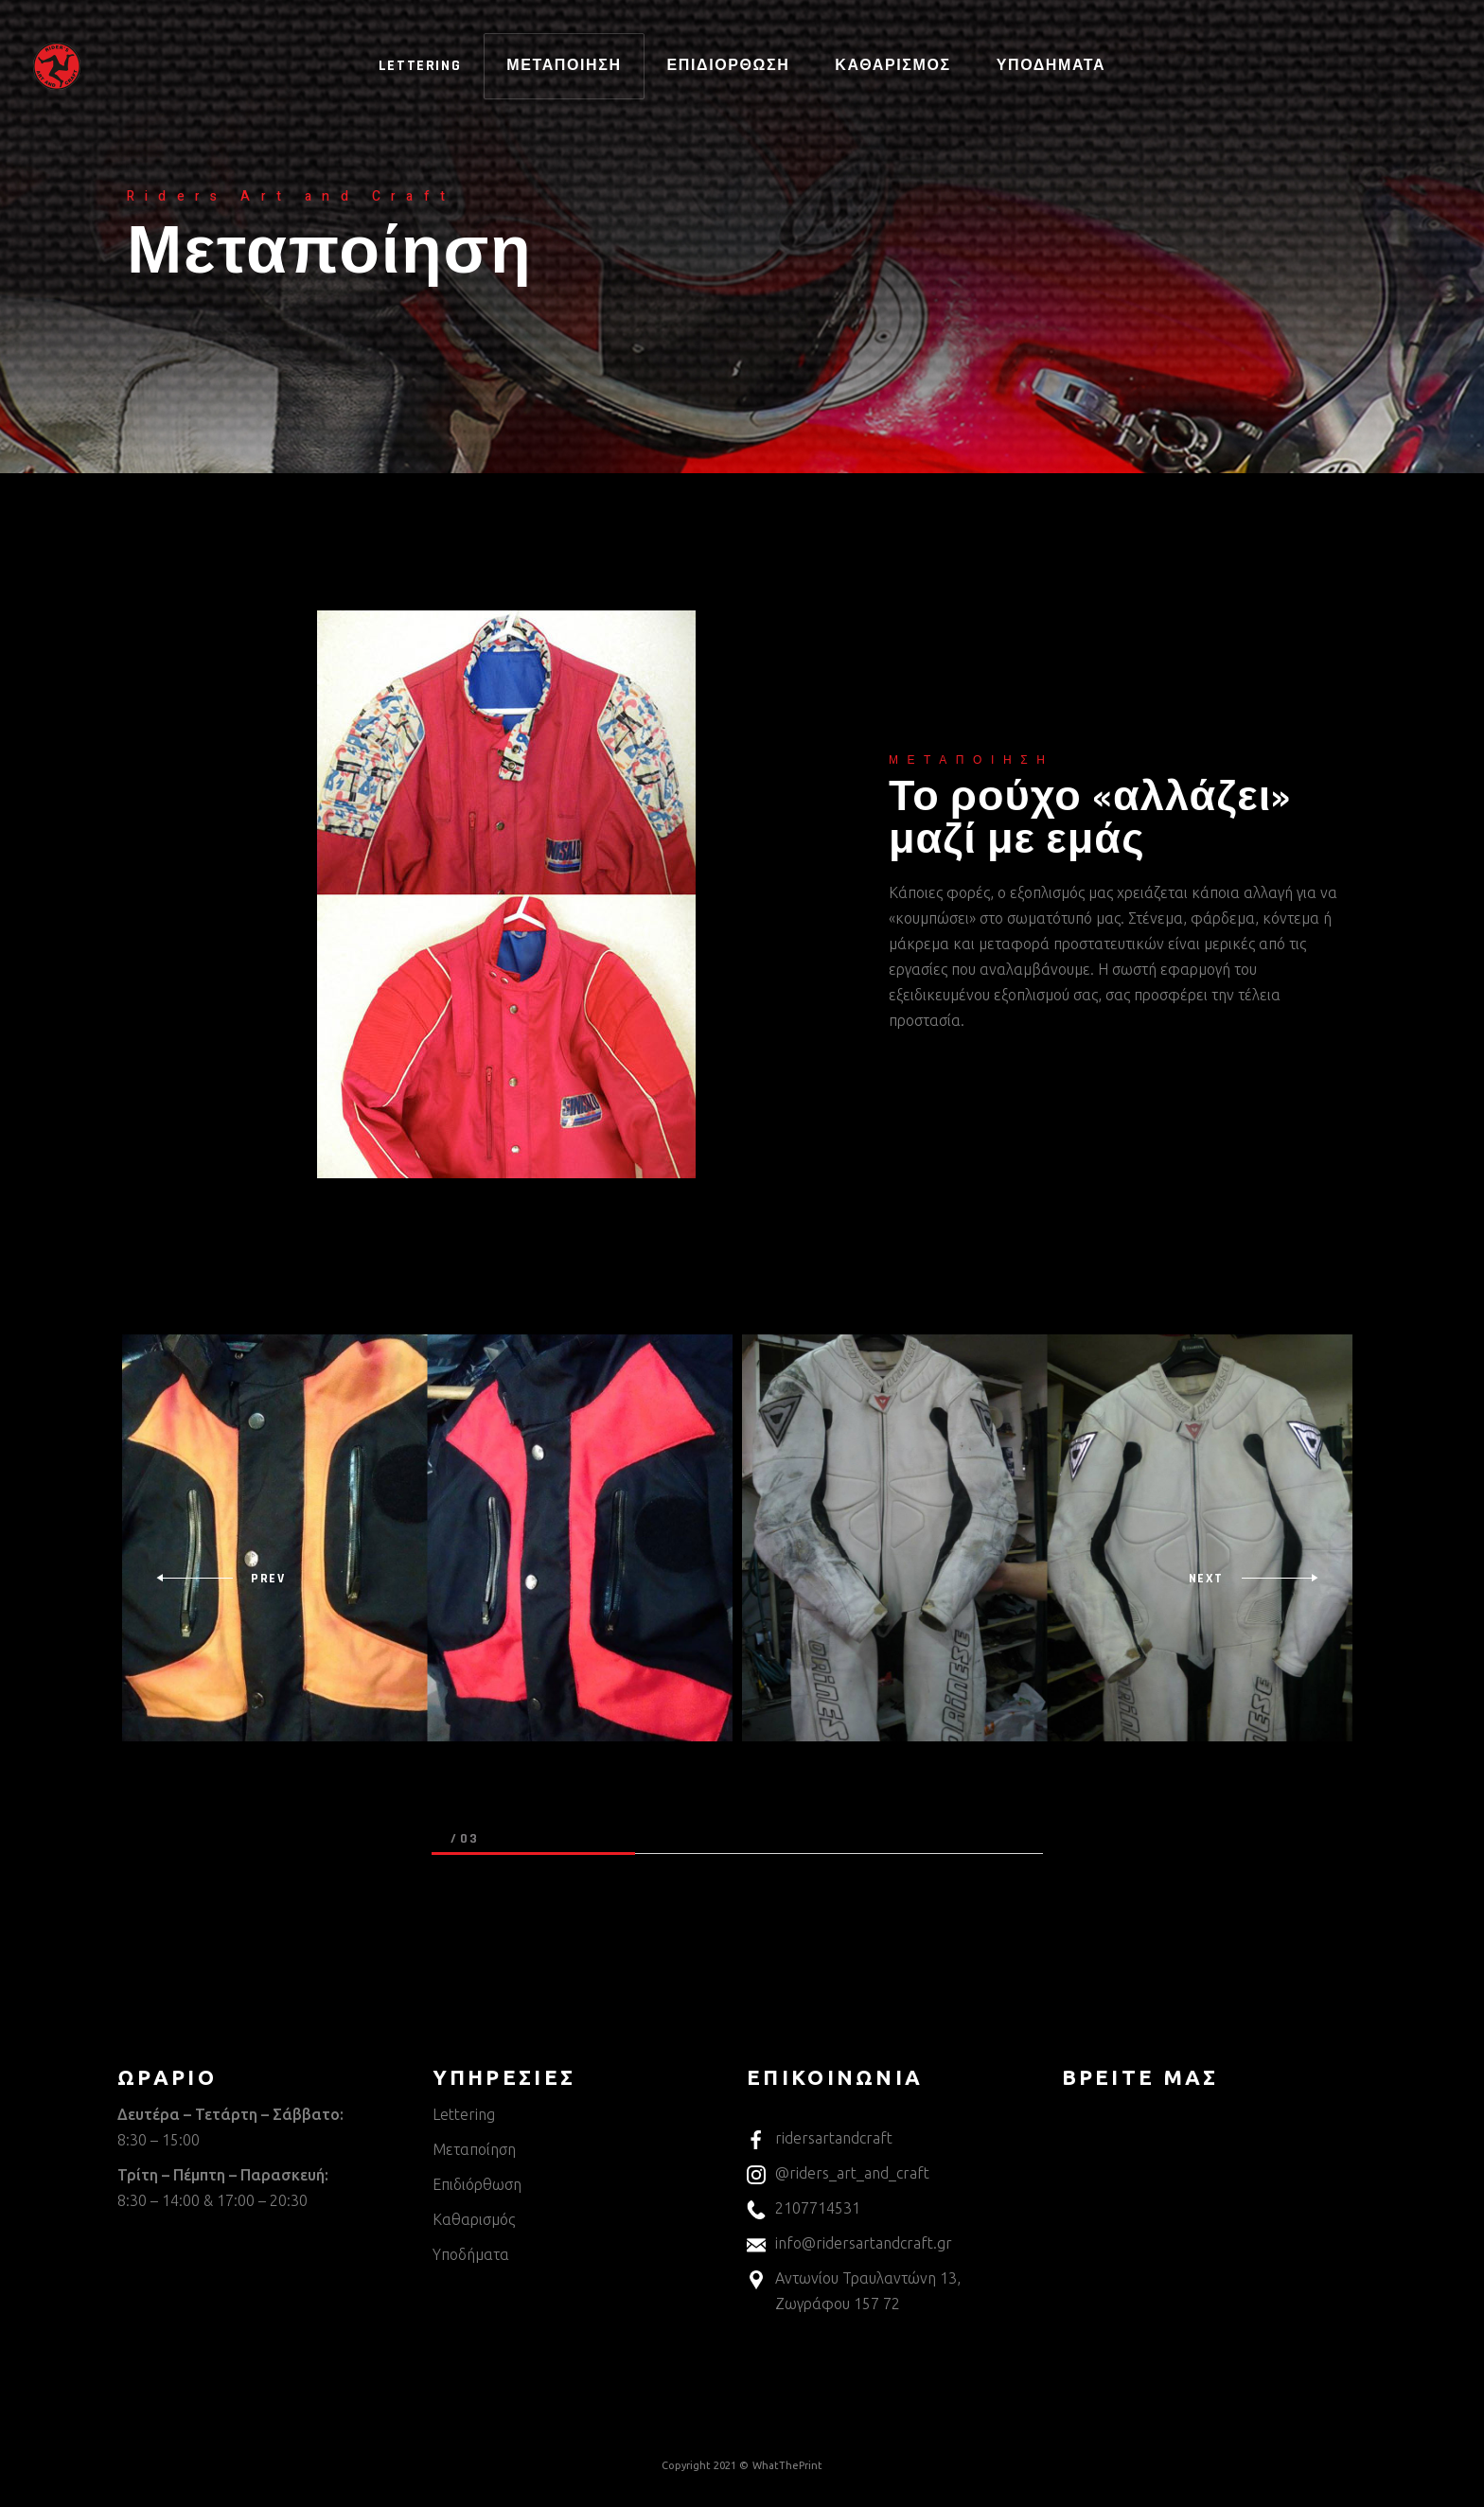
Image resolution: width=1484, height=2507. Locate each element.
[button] (533, 1854)
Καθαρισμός (474, 2219)
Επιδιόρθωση (477, 2184)
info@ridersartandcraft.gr (849, 2242)
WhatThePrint (787, 2465)
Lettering (464, 2114)
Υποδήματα (471, 2254)
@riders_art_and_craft (838, 2172)
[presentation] (220, 1578)
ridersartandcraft (819, 2137)
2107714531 (803, 2207)
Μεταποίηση (474, 2149)
